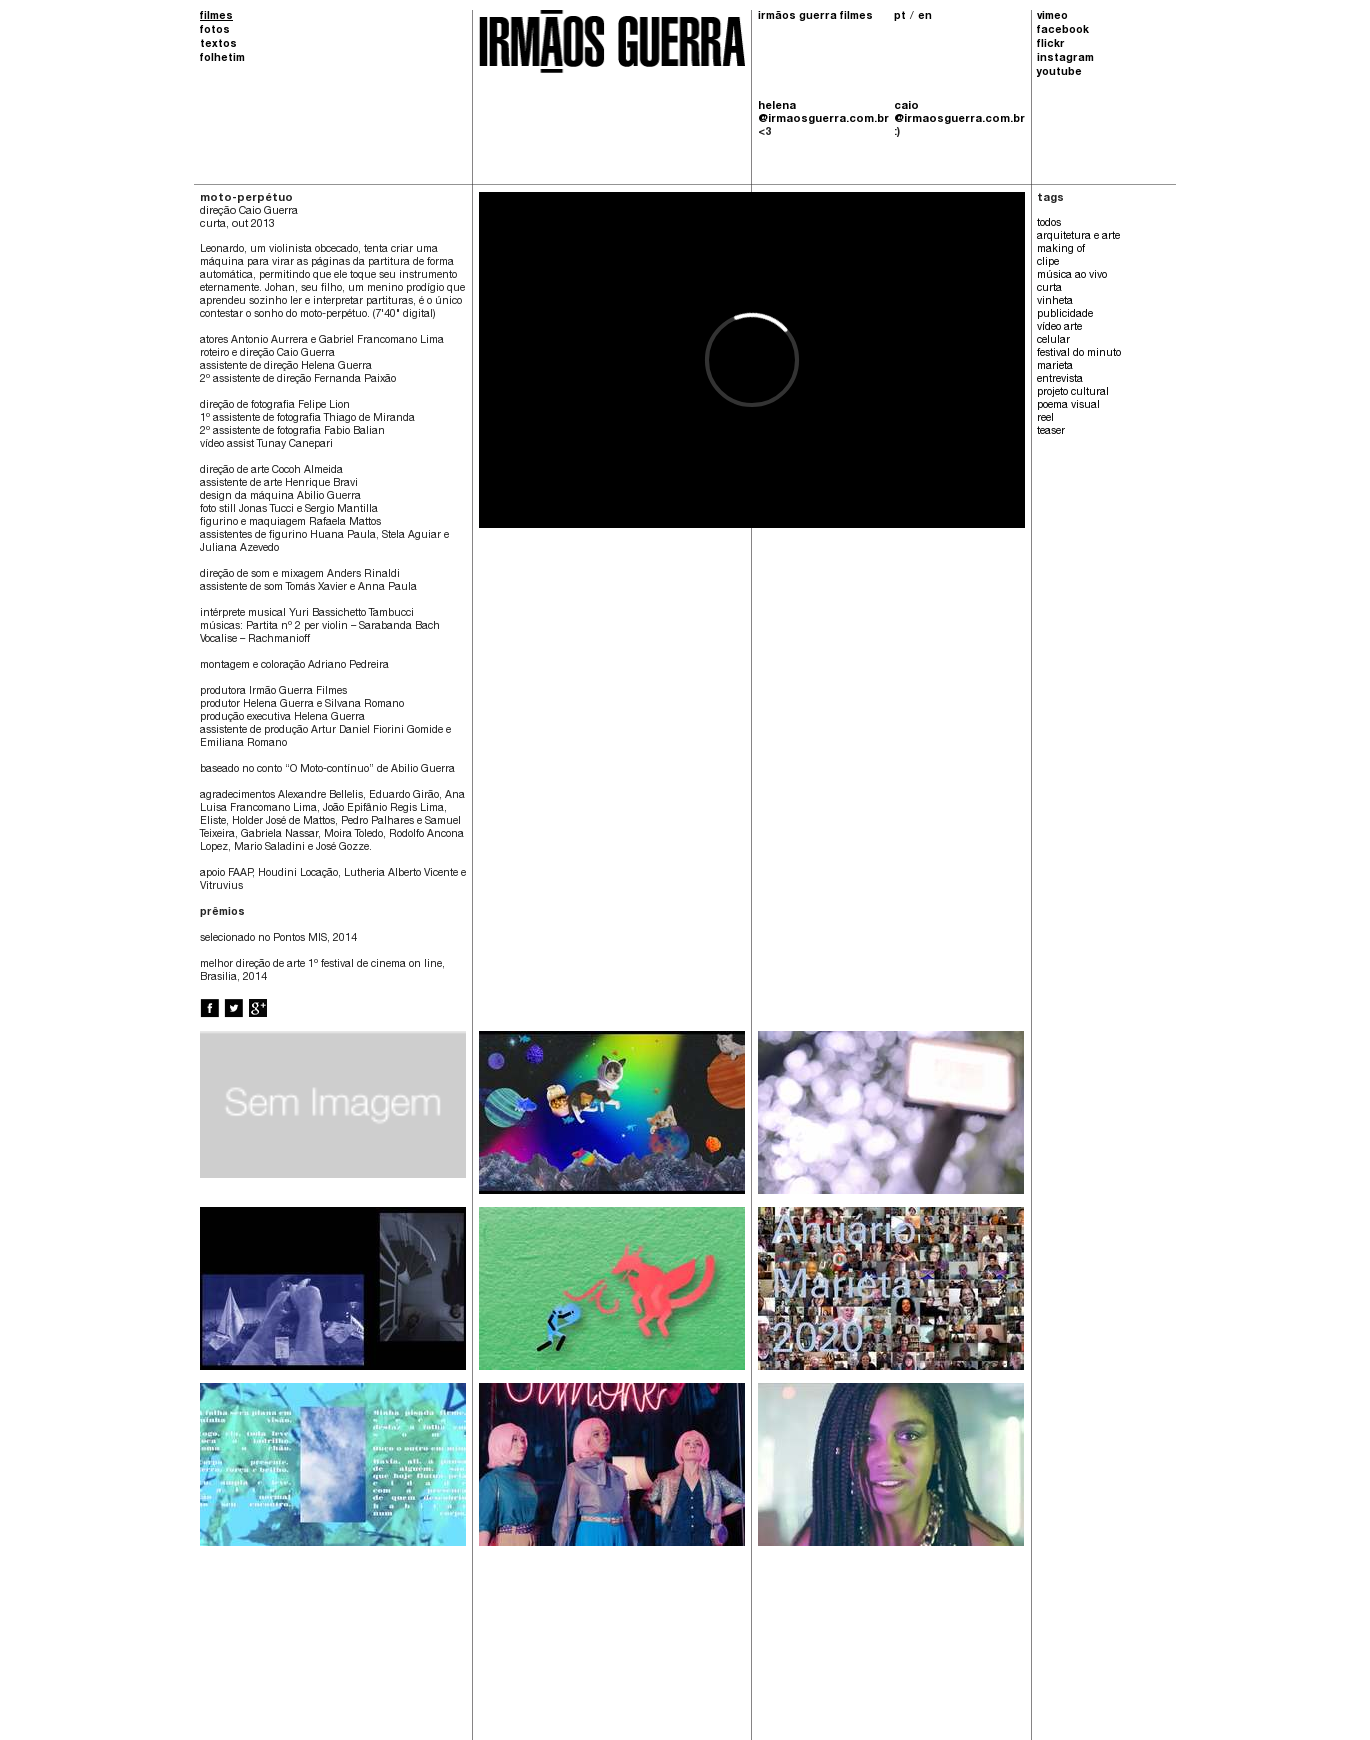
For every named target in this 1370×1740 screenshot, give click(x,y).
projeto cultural (1073, 393)
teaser (1051, 432)
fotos (215, 31)
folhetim (222, 59)
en (925, 17)
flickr (1051, 45)
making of (1061, 250)
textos (218, 45)
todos (1049, 224)
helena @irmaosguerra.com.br (823, 113)
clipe (1048, 263)
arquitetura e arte (1078, 237)
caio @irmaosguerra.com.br (959, 113)
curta (1049, 289)
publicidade (1065, 315)
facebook (1063, 31)
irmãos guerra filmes (815, 17)
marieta (1055, 367)
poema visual (1068, 406)
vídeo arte (1059, 328)
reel (1045, 419)
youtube (1059, 73)
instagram (1065, 59)
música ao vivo (1072, 276)
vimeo (1052, 17)
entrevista (1060, 380)
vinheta (1055, 302)
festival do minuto (1079, 354)
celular (1053, 341)
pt (900, 17)
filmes (216, 17)
